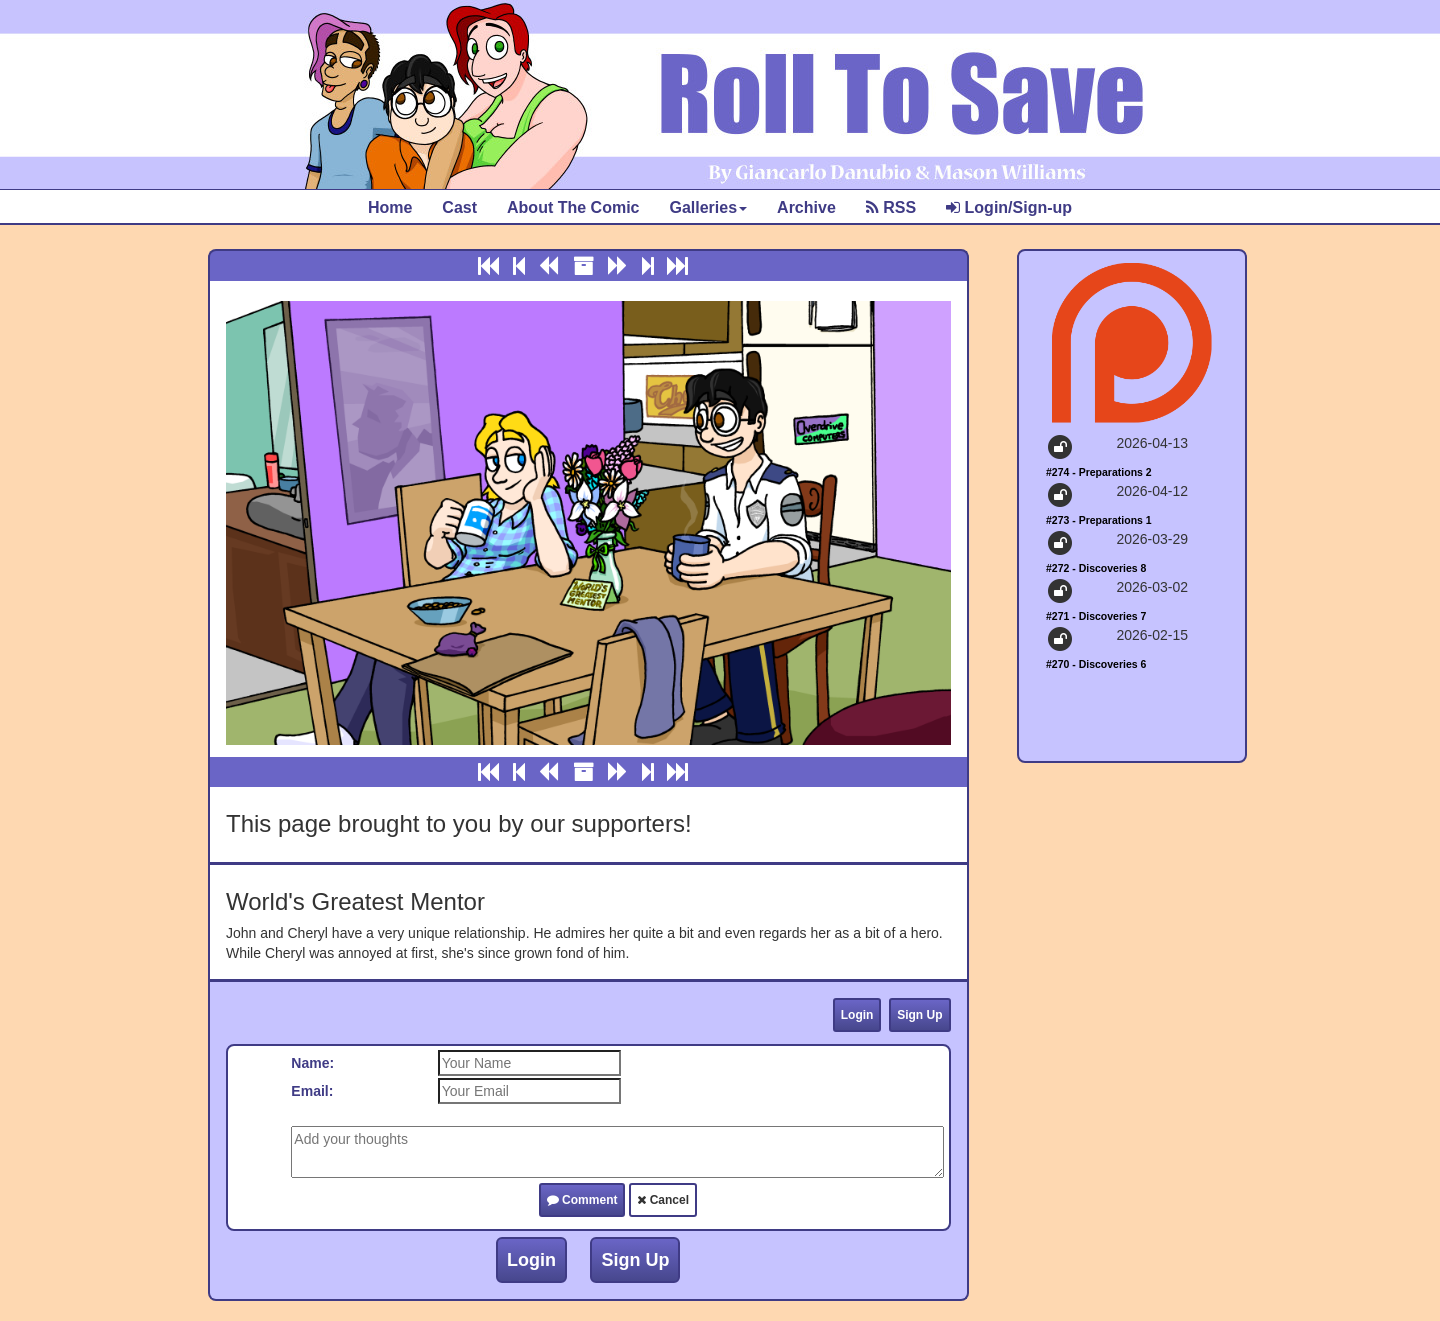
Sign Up (919, 1015)
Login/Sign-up (1009, 207)
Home (390, 207)
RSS (891, 207)
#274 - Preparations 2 (1099, 472)
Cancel (663, 1200)
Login (857, 1015)
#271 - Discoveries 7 (1096, 616)
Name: (312, 1063)
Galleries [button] (708, 207)
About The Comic (573, 207)
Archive (806, 207)
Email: (312, 1091)
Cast (459, 207)
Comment (582, 1200)
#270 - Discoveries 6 (1096, 664)
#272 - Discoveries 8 (1096, 568)
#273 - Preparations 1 (1099, 520)
